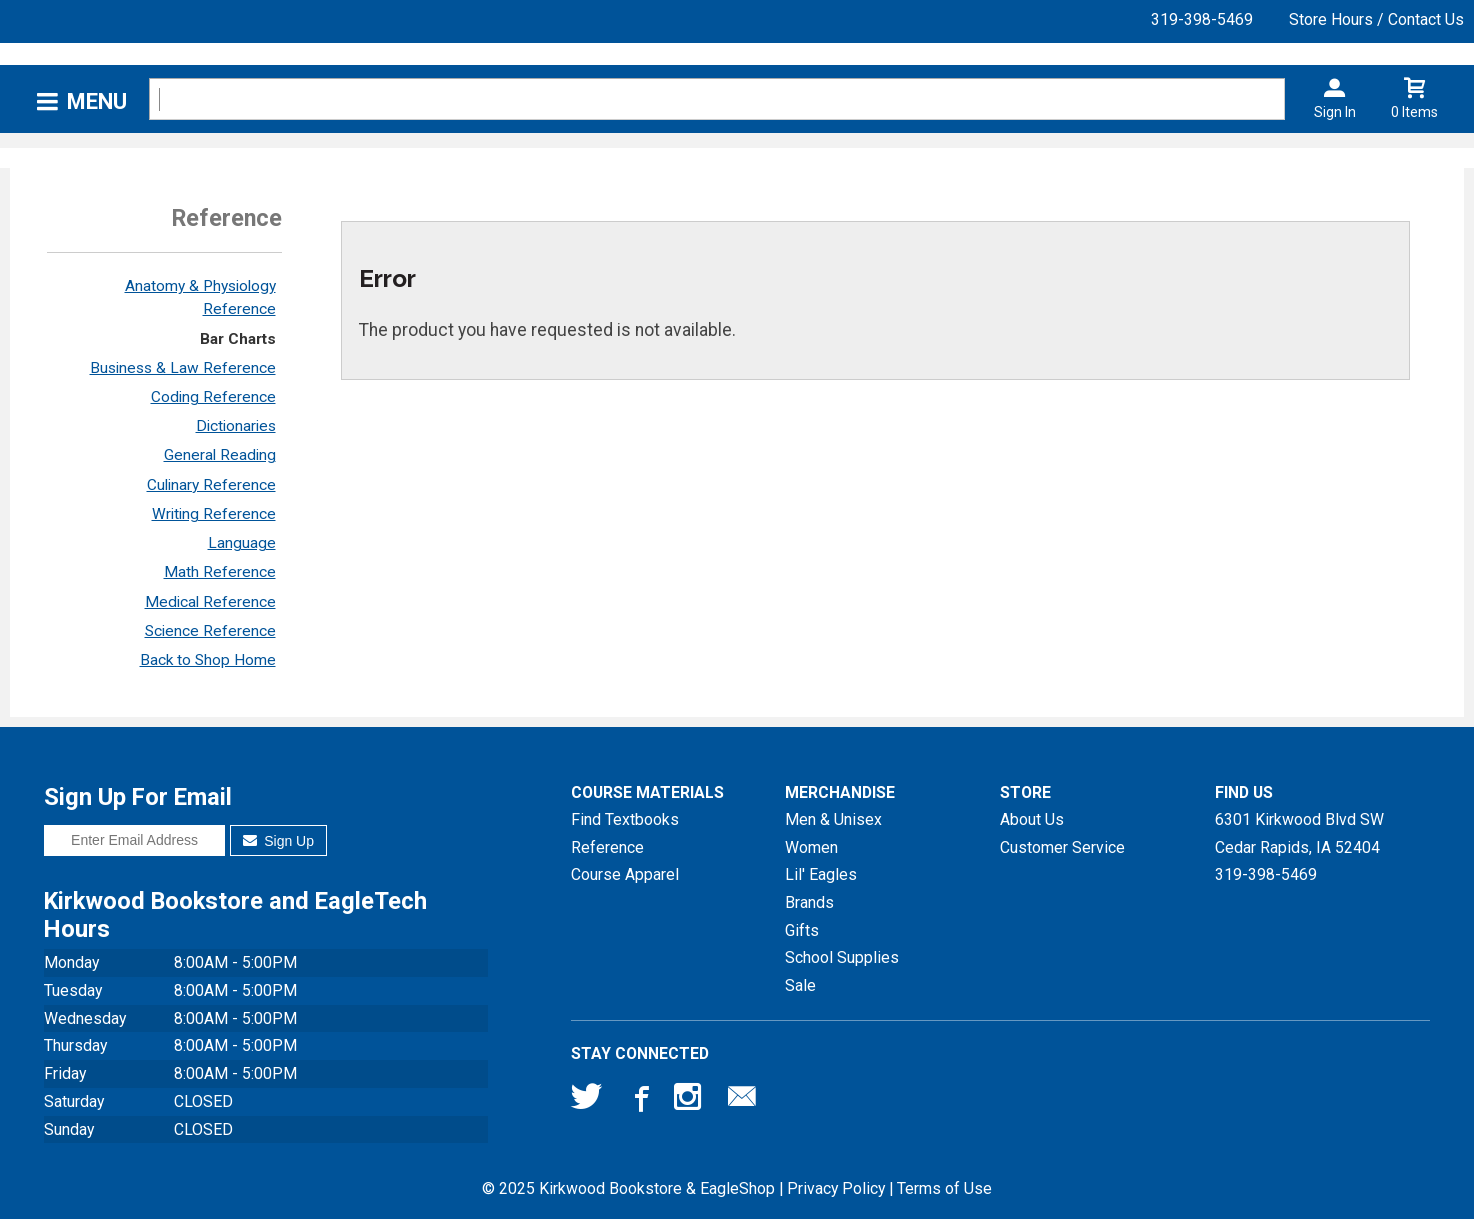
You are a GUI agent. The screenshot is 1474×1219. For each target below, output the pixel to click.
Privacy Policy (836, 1188)
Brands (809, 902)
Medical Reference (210, 602)
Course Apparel (625, 874)
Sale (800, 985)
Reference (607, 847)
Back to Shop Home (208, 660)
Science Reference (210, 631)
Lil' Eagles (821, 874)
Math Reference (220, 572)
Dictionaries (236, 426)
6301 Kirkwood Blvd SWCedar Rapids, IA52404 (1299, 833)
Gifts (802, 930)
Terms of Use (944, 1188)
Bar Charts (238, 339)
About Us (1032, 819)
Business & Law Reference (183, 368)
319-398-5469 (1202, 19)
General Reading (220, 455)
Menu (97, 101)
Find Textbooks (625, 819)
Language (242, 543)
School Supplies (842, 957)
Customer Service (1062, 847)
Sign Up (278, 841)
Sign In (1335, 112)
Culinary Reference (211, 485)
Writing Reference (214, 514)
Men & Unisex (833, 819)
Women (811, 847)
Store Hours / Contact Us (1376, 19)
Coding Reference (213, 397)
